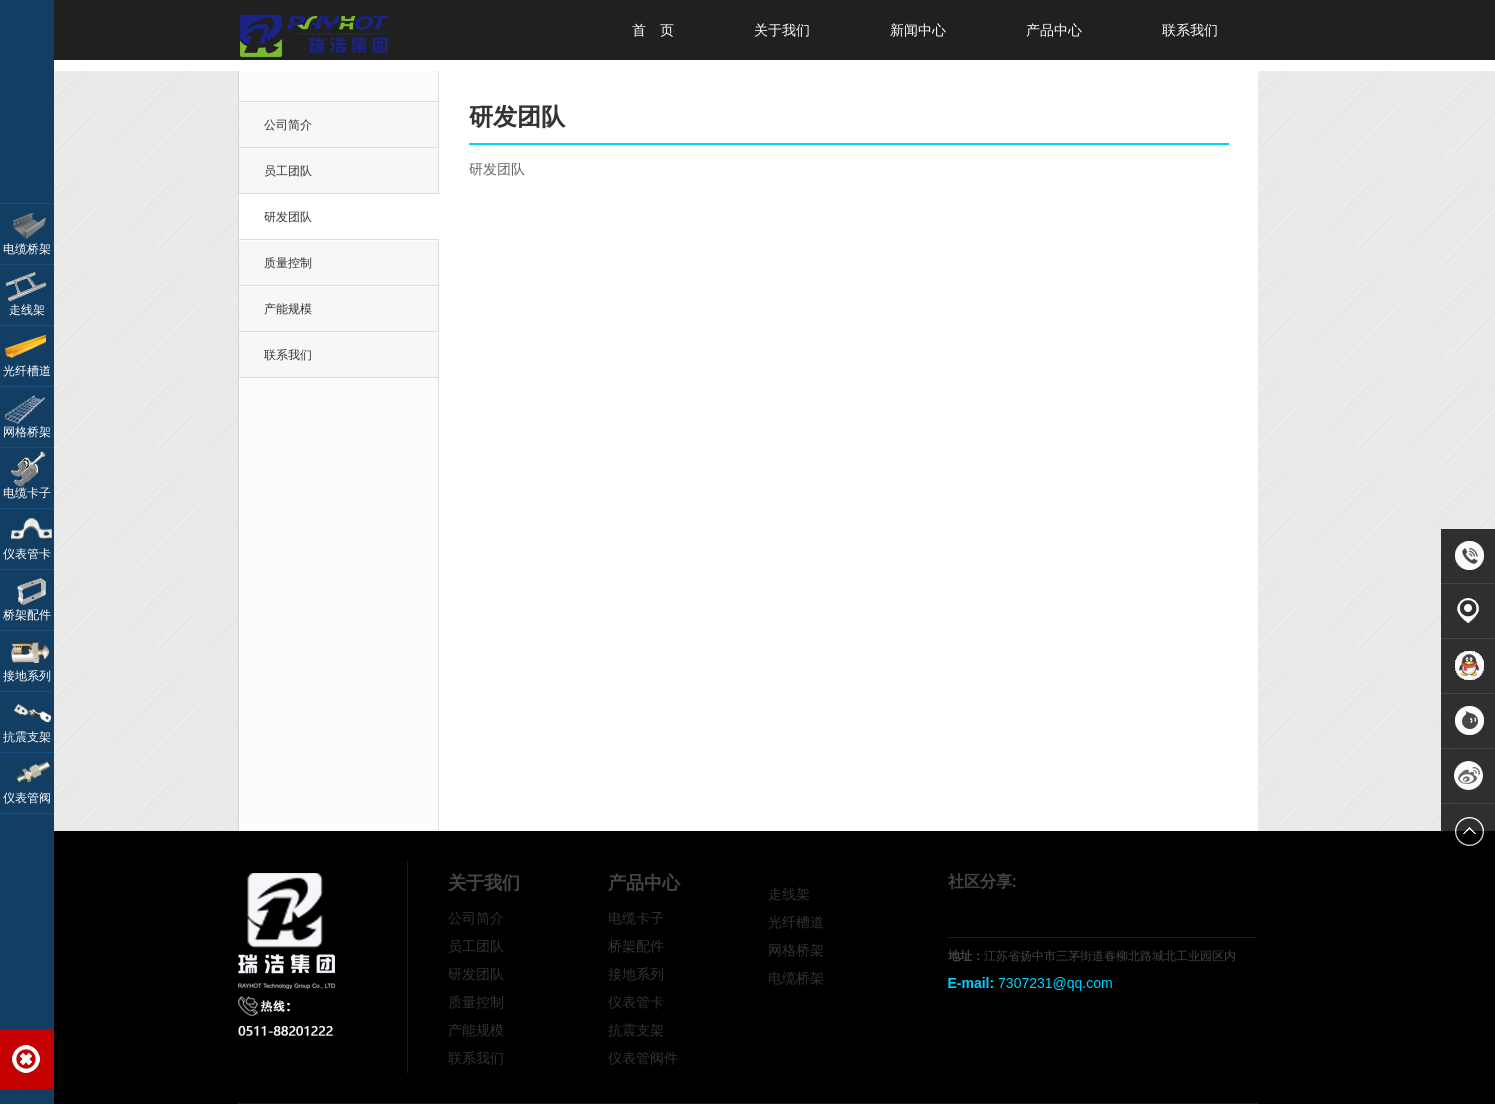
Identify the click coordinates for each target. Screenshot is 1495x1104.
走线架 (789, 894)
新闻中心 (918, 30)
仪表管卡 (636, 1002)
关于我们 (782, 30)
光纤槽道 (796, 922)
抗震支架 (636, 1030)
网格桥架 (796, 950)
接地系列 (636, 974)
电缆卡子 (636, 918)
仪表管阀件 (643, 1058)
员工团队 (288, 171)
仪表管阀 (27, 798)
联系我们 (1190, 30)
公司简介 (288, 125)
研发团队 (476, 974)
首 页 (653, 30)
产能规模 (288, 309)
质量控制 (288, 263)
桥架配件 (636, 946)
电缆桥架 (796, 978)
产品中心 (1054, 30)
